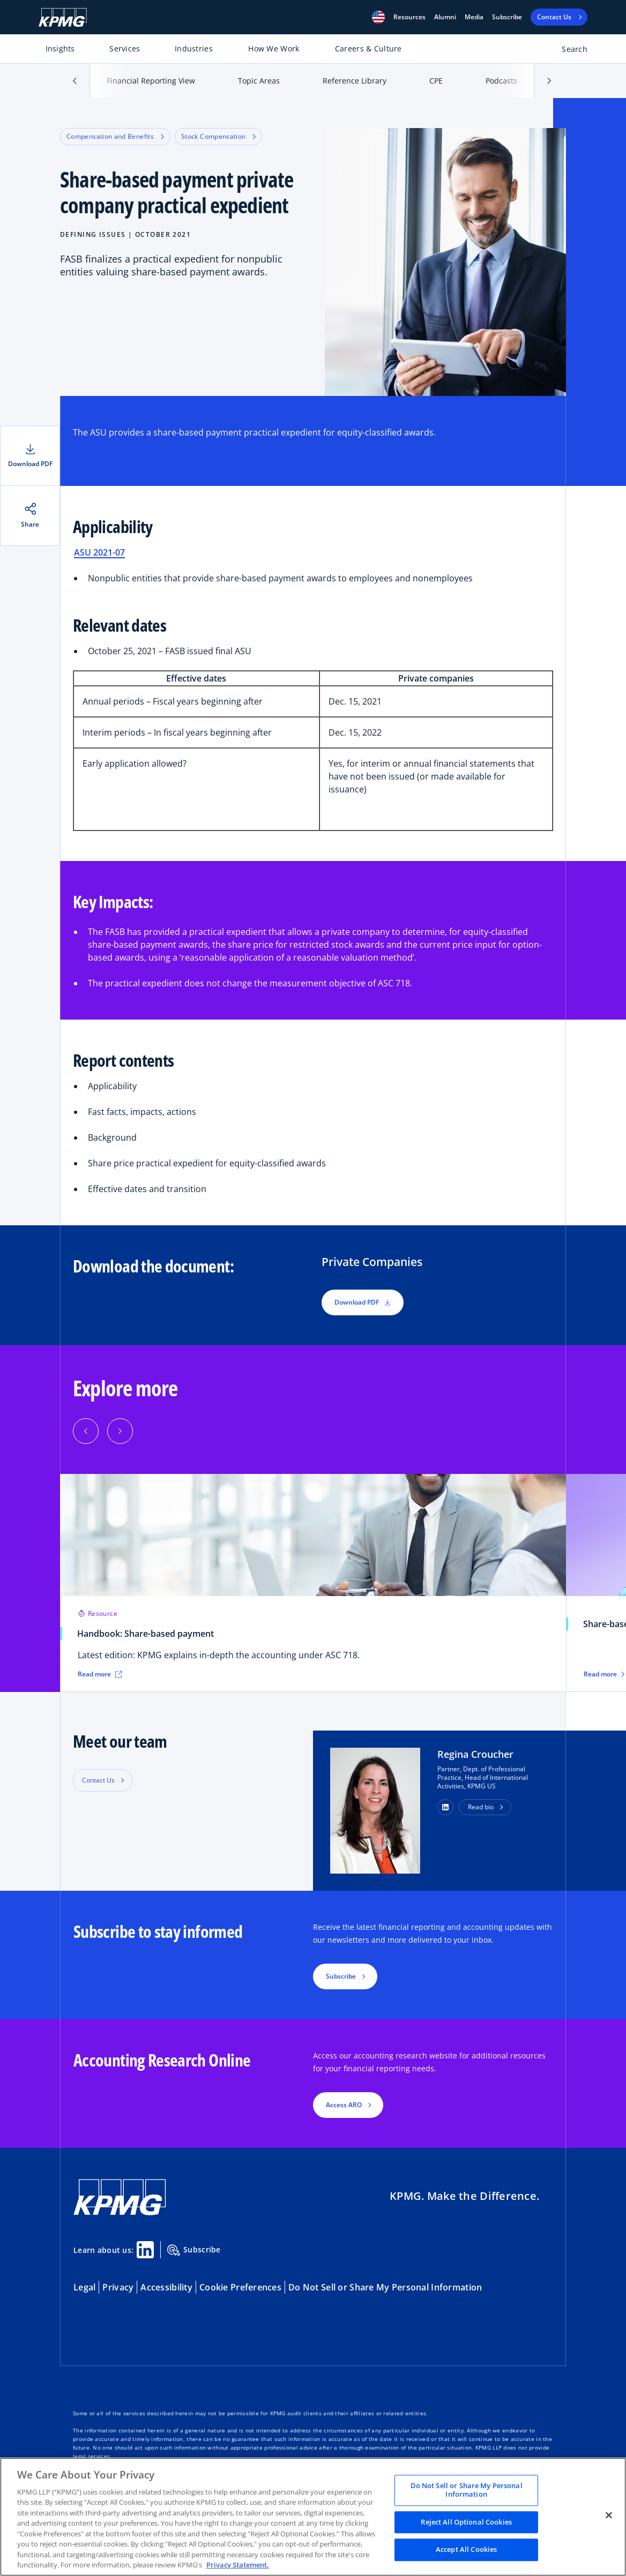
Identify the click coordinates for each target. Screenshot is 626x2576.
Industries (194, 48)
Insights (60, 48)
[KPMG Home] (63, 17)
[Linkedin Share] (145, 2249)
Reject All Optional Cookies (466, 2522)
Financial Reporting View (151, 81)
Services (124, 48)
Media (474, 17)
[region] (313, 2517)
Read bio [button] (481, 1806)
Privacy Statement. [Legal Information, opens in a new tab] (237, 2565)
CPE (436, 81)
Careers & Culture (368, 48)
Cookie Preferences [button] (240, 2287)
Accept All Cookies (466, 2550)
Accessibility (166, 2287)
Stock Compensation (218, 136)
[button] (378, 17)
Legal (84, 2287)
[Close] (609, 2515)
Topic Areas (259, 81)
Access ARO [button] (344, 2104)
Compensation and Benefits (115, 136)
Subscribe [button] (341, 1976)
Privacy (117, 2287)
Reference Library (354, 81)
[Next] (120, 1431)
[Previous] (86, 1431)
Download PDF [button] (362, 1302)
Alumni (445, 17)
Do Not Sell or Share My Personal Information (385, 2287)
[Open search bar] (568, 51)
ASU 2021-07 (99, 552)
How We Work (273, 48)
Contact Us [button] (98, 1780)
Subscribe (507, 17)
